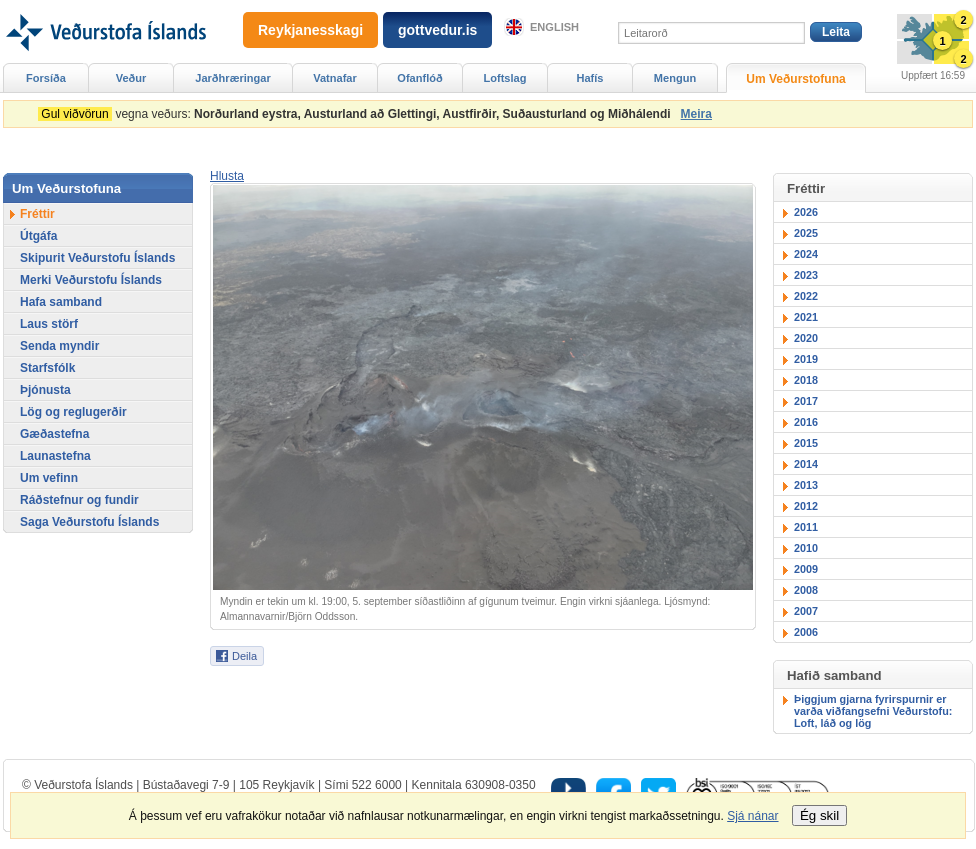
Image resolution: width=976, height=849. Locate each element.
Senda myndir (59, 346)
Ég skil (819, 815)
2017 (806, 401)
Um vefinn (49, 478)
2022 (806, 296)
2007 (806, 611)
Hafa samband (61, 302)
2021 (806, 317)
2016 (806, 422)
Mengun (675, 78)
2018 (806, 380)
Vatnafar (335, 78)
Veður (131, 78)
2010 (806, 548)
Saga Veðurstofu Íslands (89, 522)
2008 (806, 590)
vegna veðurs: (357, 114)
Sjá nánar (752, 816)
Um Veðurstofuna (795, 79)
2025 (806, 233)
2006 (806, 632)
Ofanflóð (419, 78)
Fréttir (37, 214)
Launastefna (55, 456)
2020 (806, 338)
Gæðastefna (54, 434)
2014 (806, 464)
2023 (806, 275)
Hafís (590, 78)
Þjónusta (45, 390)
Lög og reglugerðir (73, 412)
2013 (806, 485)
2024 (806, 254)
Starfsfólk (47, 368)
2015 (806, 443)
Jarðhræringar (232, 78)
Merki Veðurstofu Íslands (91, 280)
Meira (696, 114)
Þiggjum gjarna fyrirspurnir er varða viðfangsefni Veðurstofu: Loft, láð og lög (873, 711)
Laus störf (49, 324)
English (554, 27)
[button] (227, 176)
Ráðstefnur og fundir (79, 500)
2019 (806, 359)
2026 (806, 212)
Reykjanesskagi (310, 30)
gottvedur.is (437, 30)
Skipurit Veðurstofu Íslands (97, 258)
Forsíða (46, 78)
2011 (806, 527)
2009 (806, 569)
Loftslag (505, 78)
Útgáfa (38, 236)
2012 (806, 506)
